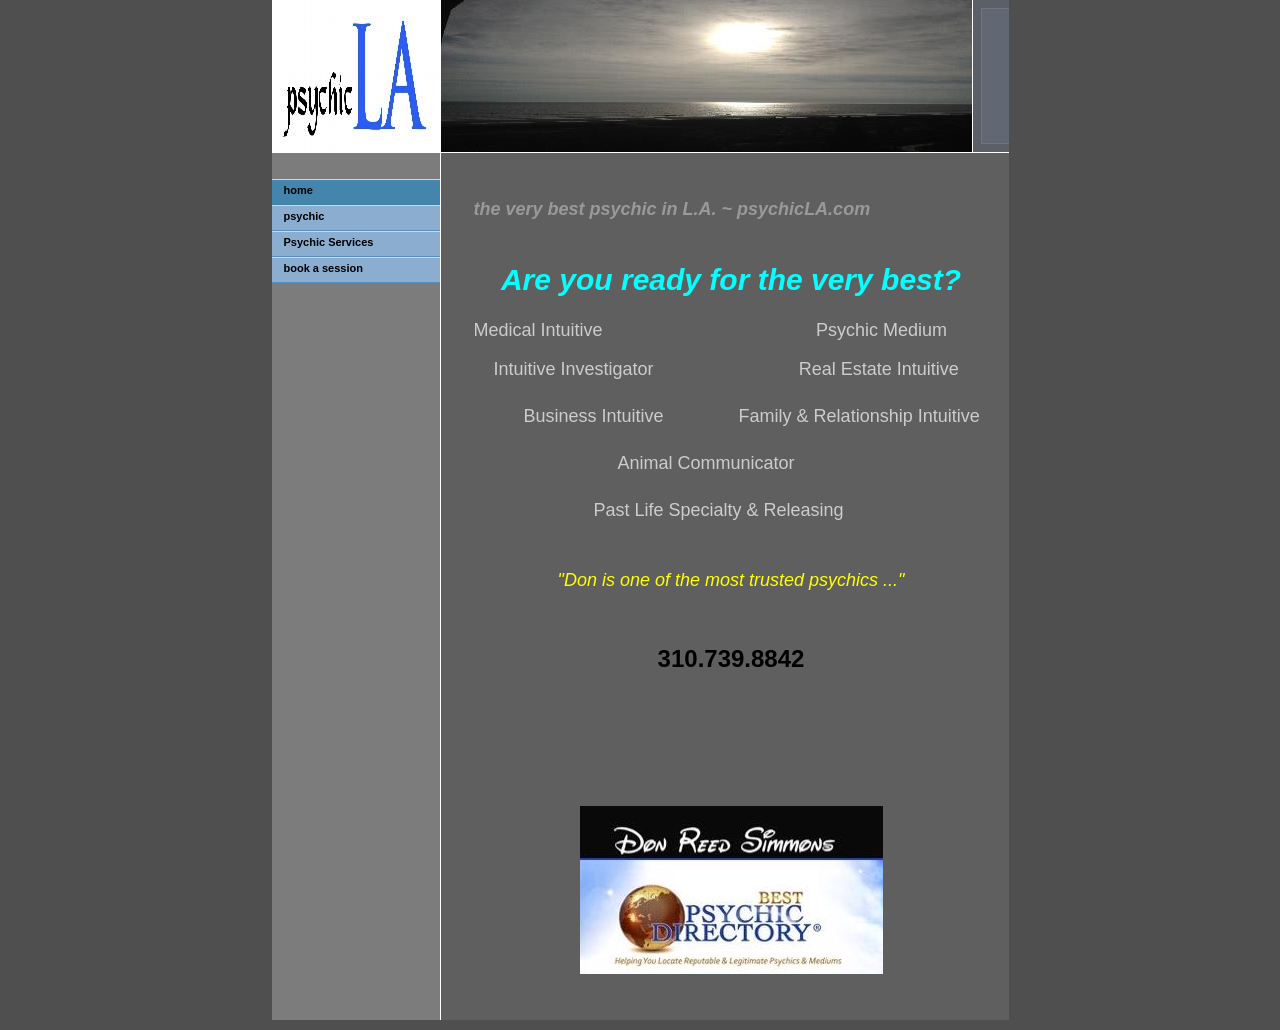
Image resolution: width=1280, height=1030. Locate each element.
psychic (304, 216)
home (298, 190)
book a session (323, 268)
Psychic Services (329, 242)
